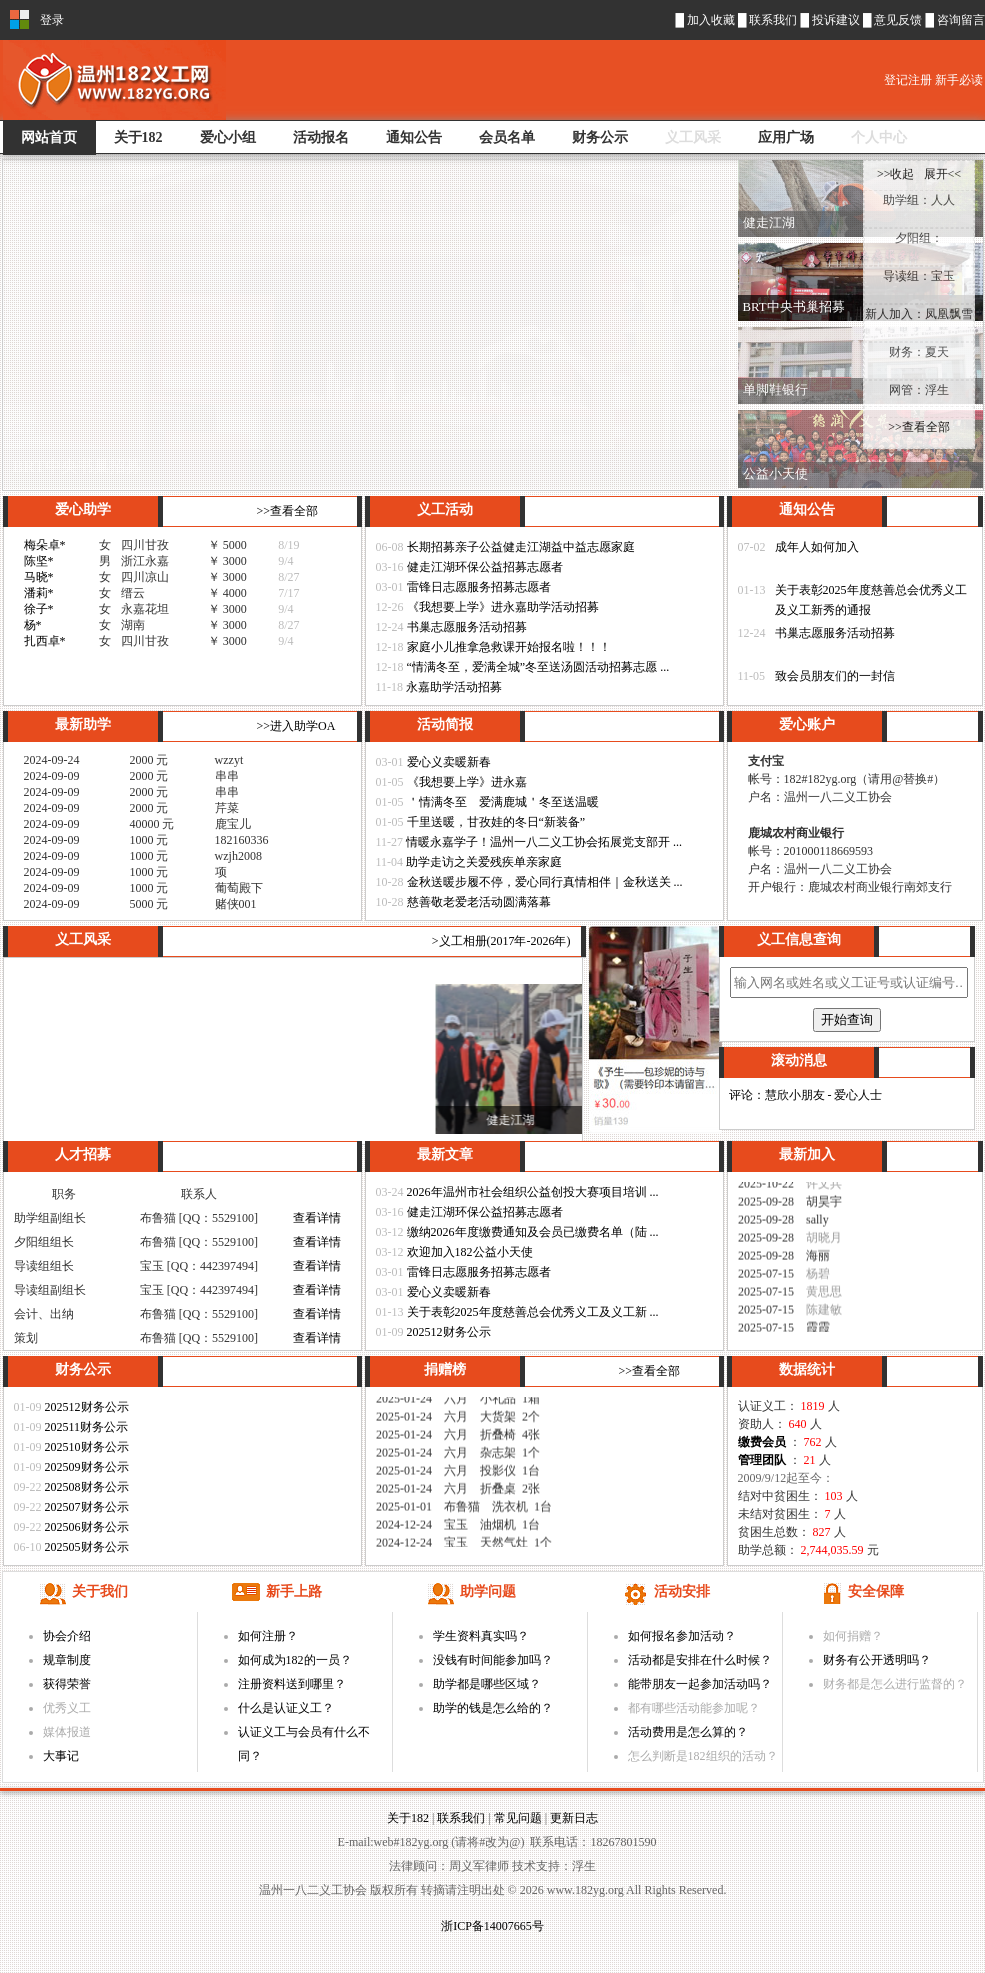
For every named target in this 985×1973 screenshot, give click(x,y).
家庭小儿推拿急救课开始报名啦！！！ (509, 647)
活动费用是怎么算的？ (688, 1732)
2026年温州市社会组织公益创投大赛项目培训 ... (533, 1192)
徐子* (39, 609)
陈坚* (39, 561)
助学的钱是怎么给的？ (493, 1708)
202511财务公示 (87, 1427)
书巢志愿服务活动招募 (467, 627)
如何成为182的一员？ (295, 1660)
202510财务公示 (87, 1447)
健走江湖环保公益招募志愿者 (485, 567)
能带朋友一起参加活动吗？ (700, 1684)
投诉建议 (837, 20)
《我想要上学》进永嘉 (467, 782)
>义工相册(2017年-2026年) (501, 941)
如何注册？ (268, 1636)
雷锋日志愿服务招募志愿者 (479, 587)
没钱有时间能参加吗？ (493, 1660)
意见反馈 (899, 20)
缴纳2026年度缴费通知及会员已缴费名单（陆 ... (533, 1232)
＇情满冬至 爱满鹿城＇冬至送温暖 (503, 802)
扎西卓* (45, 641)
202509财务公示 (87, 1467)
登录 (52, 20)
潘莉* (39, 593)
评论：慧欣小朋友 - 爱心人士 (806, 1095)
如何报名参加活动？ (682, 1636)
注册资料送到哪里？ (292, 1684)
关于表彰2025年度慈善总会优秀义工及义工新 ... (533, 1312)
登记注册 (909, 80)
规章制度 (67, 1660)
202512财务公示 (449, 1332)
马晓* (39, 577)
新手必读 (959, 80)
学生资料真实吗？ (481, 1636)
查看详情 (317, 1218)
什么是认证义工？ (286, 1708)
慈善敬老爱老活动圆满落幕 (479, 902)
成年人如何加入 (817, 547)
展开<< (943, 174)
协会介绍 (67, 1636)
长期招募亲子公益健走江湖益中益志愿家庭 (521, 547)
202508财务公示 (87, 1487)
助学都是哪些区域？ (487, 1684)
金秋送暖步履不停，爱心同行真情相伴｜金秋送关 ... (545, 882)
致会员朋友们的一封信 (835, 676)
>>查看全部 (288, 511)
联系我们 (774, 20)
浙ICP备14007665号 (492, 1926)
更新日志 (574, 1818)
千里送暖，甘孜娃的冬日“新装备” (496, 822)
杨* (33, 625)
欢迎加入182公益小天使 (470, 1252)
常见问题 (518, 1818)
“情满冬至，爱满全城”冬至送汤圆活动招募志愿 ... (538, 667)
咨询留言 (961, 20)
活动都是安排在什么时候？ (700, 1660)
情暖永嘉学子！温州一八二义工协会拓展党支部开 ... (544, 842)
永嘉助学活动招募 (454, 687)
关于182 (408, 1818)
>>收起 (897, 174)
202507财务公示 (87, 1507)
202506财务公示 (87, 1527)
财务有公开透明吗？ (877, 1660)
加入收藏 (711, 20)
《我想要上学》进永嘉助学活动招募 (503, 607)
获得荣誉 (67, 1684)
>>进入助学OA (296, 726)
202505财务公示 (87, 1547)
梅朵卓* (45, 545)
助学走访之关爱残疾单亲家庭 (484, 862)
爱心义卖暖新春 (449, 762)
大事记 (61, 1756)
